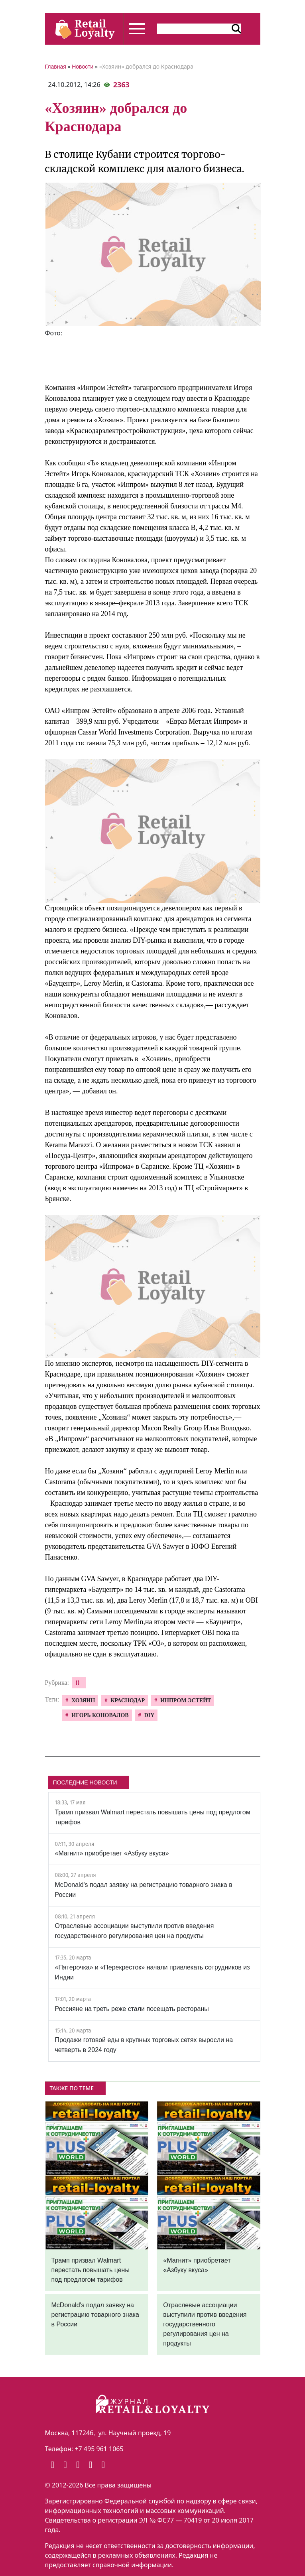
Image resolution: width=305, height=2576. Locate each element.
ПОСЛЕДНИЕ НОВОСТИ (85, 1782)
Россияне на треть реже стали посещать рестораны (132, 2008)
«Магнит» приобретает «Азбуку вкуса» (112, 1853)
